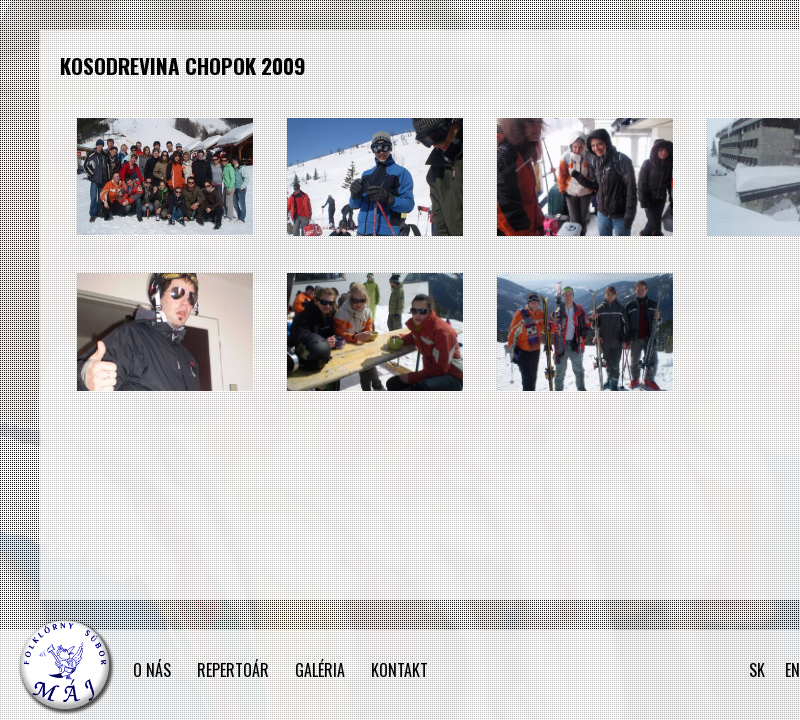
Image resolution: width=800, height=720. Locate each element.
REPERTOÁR (233, 670)
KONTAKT (399, 670)
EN (792, 670)
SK (757, 670)
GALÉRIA (320, 670)
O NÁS (152, 670)
